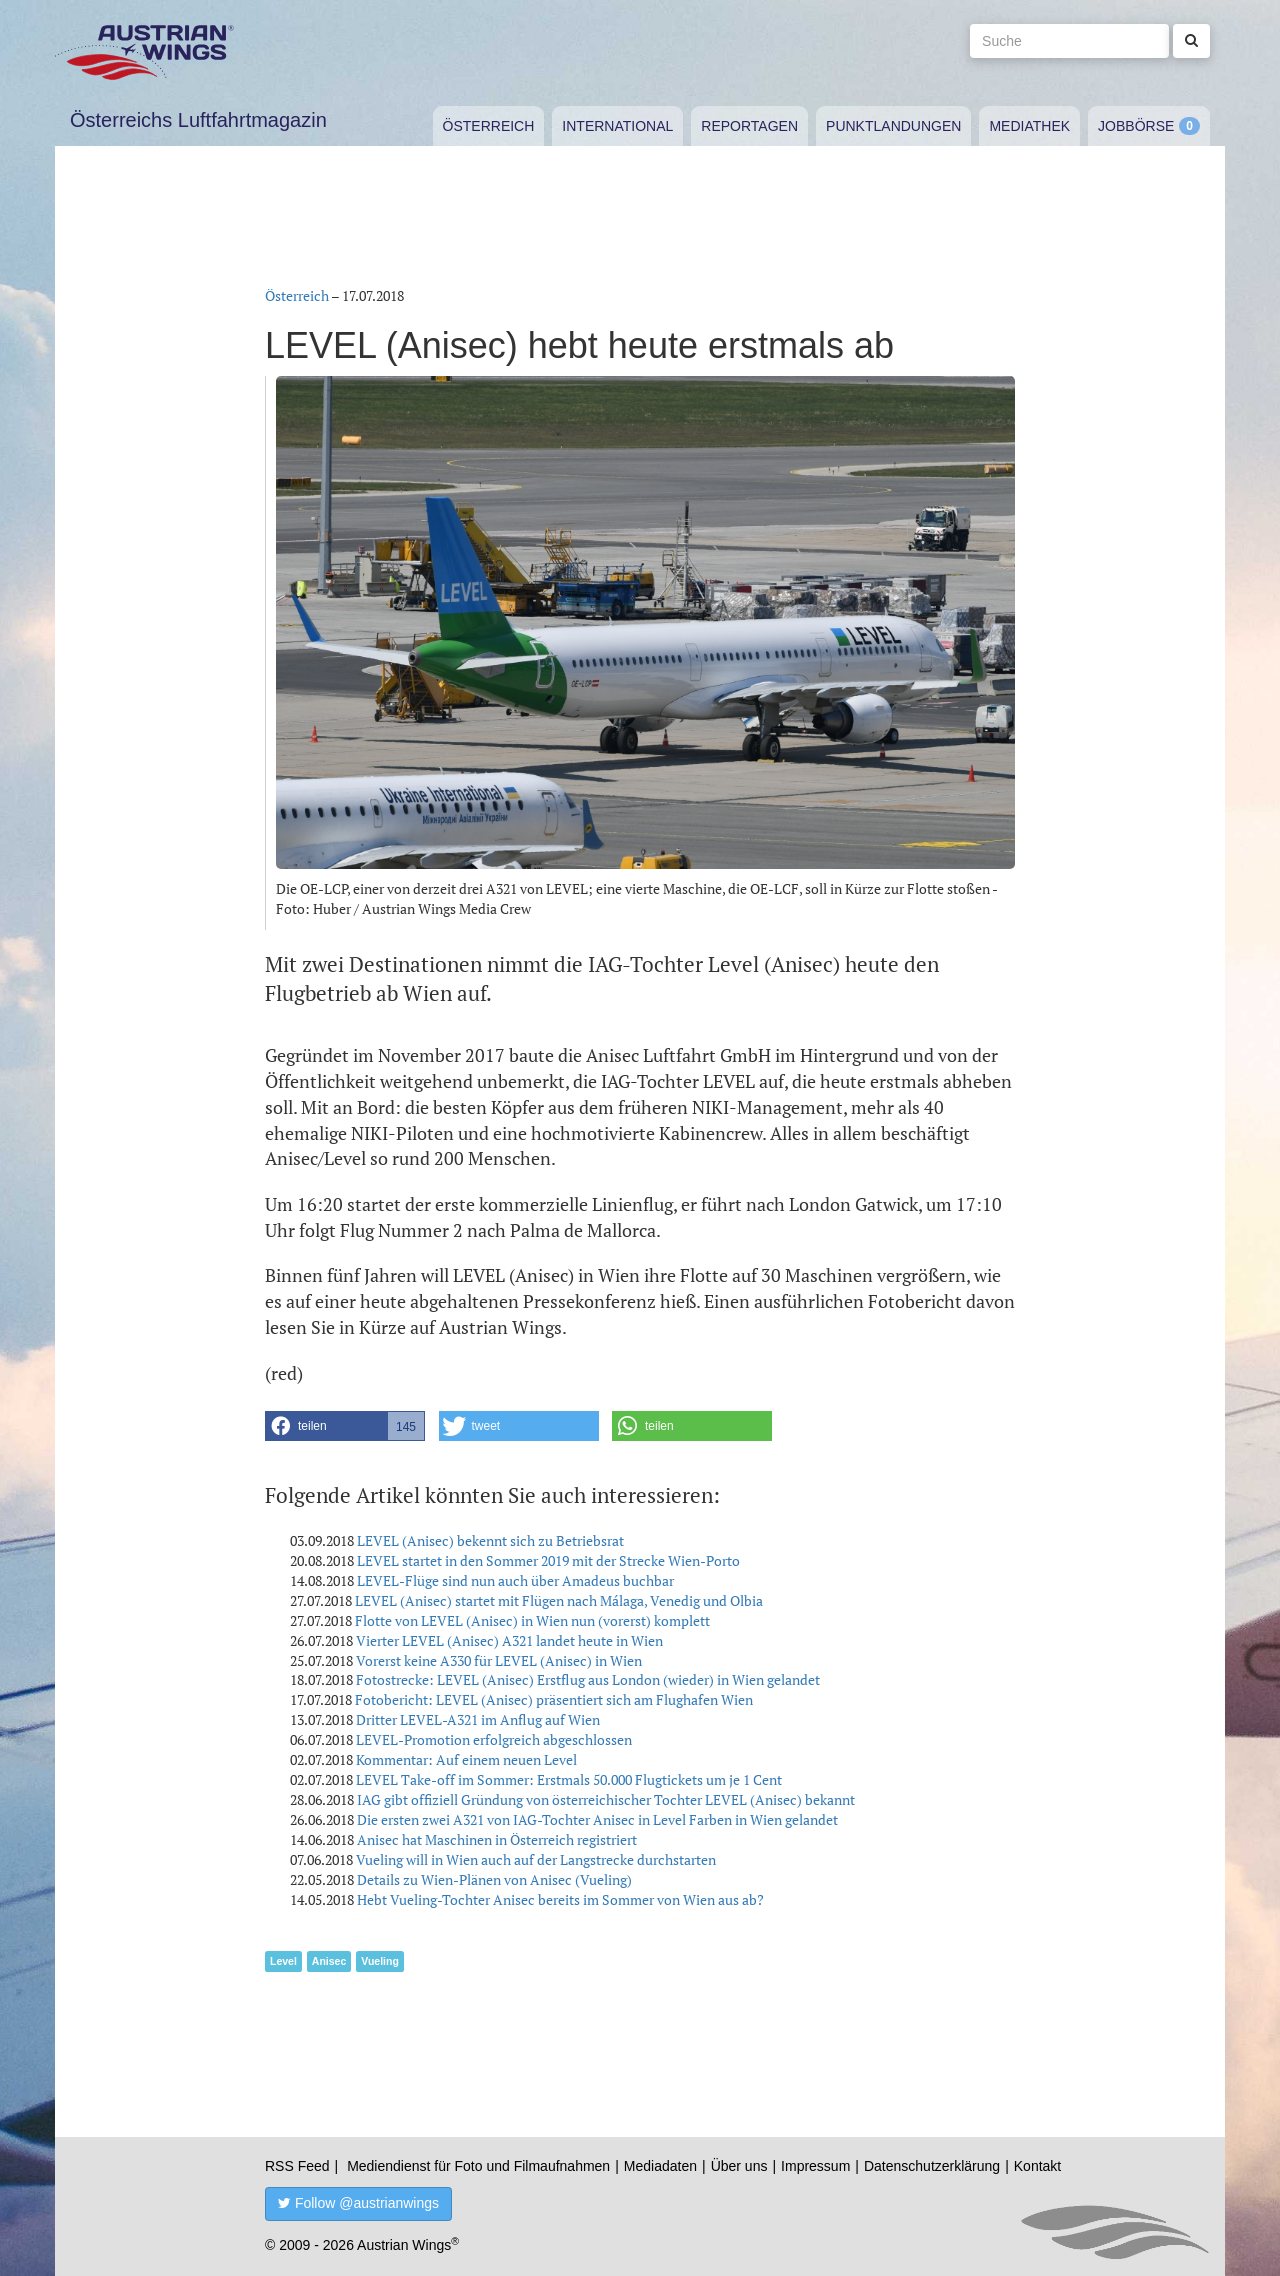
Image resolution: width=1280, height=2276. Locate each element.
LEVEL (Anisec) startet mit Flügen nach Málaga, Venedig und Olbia (559, 1600)
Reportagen (749, 126)
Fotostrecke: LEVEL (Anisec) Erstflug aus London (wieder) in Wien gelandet (588, 1679)
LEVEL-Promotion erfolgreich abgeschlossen (494, 1739)
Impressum (815, 2166)
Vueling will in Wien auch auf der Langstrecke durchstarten (536, 1859)
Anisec (329, 1961)
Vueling (380, 1961)
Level (283, 1961)
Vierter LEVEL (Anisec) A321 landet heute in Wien (509, 1640)
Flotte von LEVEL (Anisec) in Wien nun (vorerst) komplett (532, 1620)
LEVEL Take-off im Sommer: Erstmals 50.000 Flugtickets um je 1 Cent (569, 1779)
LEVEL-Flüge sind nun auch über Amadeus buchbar (515, 1580)
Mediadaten (660, 2166)
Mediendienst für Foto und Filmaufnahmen (478, 2166)
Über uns (739, 2166)
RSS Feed (297, 2166)
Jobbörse (1136, 126)
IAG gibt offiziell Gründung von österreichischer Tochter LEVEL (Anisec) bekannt (606, 1799)
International (617, 126)
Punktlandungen (893, 126)
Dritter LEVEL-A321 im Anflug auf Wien (478, 1719)
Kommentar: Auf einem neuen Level (466, 1759)
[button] (345, 1426)
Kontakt (1037, 2166)
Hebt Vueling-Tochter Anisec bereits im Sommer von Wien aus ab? (560, 1899)
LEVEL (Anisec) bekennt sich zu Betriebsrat (490, 1540)
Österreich (489, 126)
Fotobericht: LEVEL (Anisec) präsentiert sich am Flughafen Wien (554, 1699)
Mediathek (1029, 126)
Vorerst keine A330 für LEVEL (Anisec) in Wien (499, 1660)
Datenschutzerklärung (932, 2166)
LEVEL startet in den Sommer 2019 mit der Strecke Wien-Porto (548, 1560)
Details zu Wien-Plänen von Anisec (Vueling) (494, 1879)
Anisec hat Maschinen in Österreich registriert (497, 1839)
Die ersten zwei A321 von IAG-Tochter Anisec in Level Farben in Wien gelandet (597, 1819)
